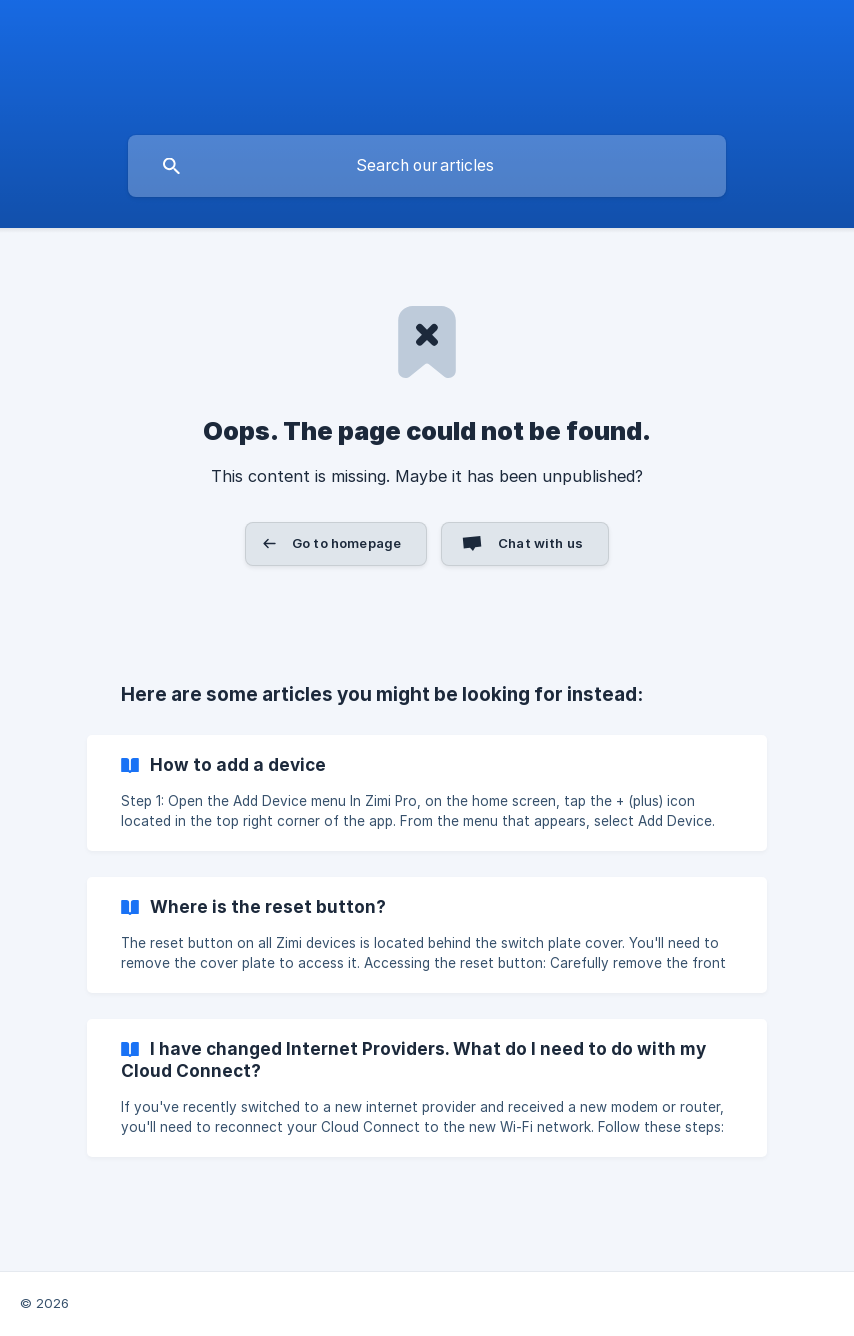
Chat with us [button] (540, 543)
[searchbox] (427, 166)
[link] (427, 793)
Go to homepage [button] (346, 543)
